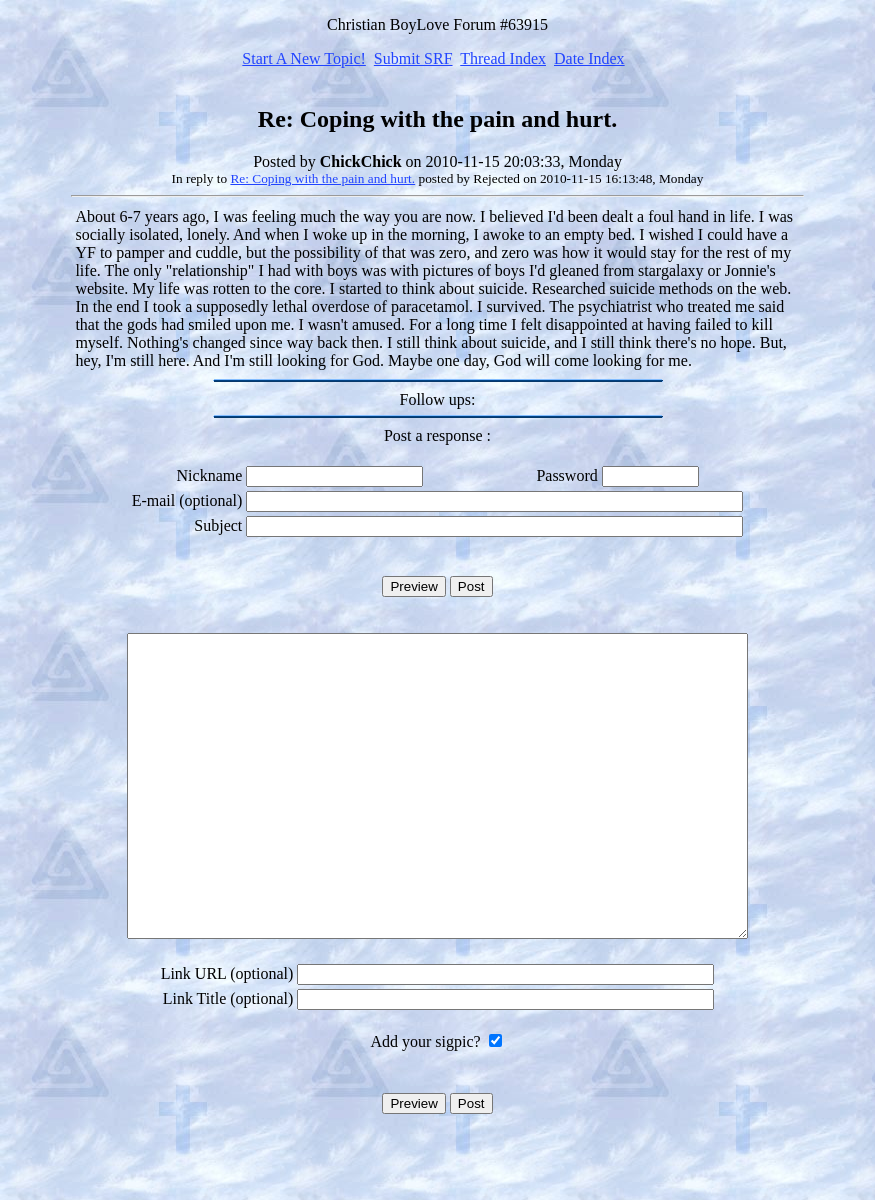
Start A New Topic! (303, 58)
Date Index (589, 58)
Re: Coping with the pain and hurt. (322, 178)
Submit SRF (413, 58)
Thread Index (503, 58)
